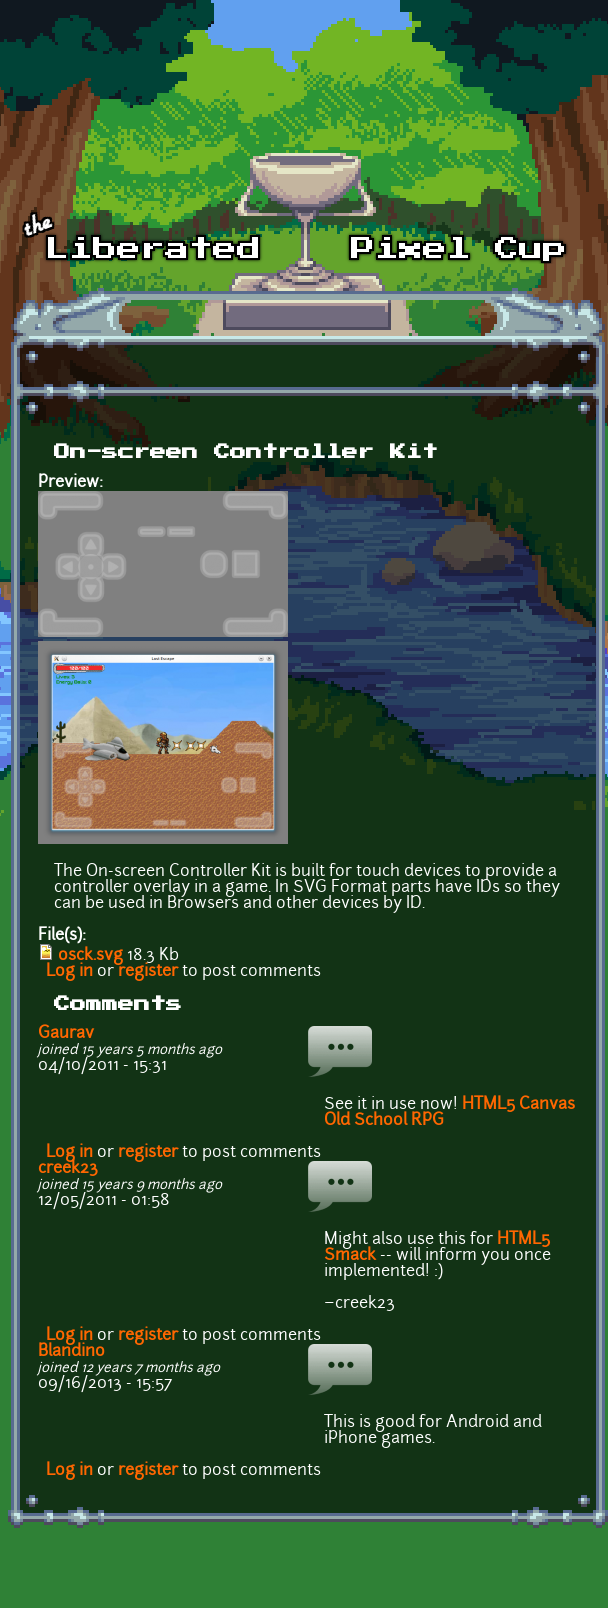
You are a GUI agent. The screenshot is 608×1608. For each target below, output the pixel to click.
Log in (69, 972)
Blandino (71, 1352)
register (148, 972)
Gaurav (66, 1034)
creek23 (68, 1169)
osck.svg (90, 956)
